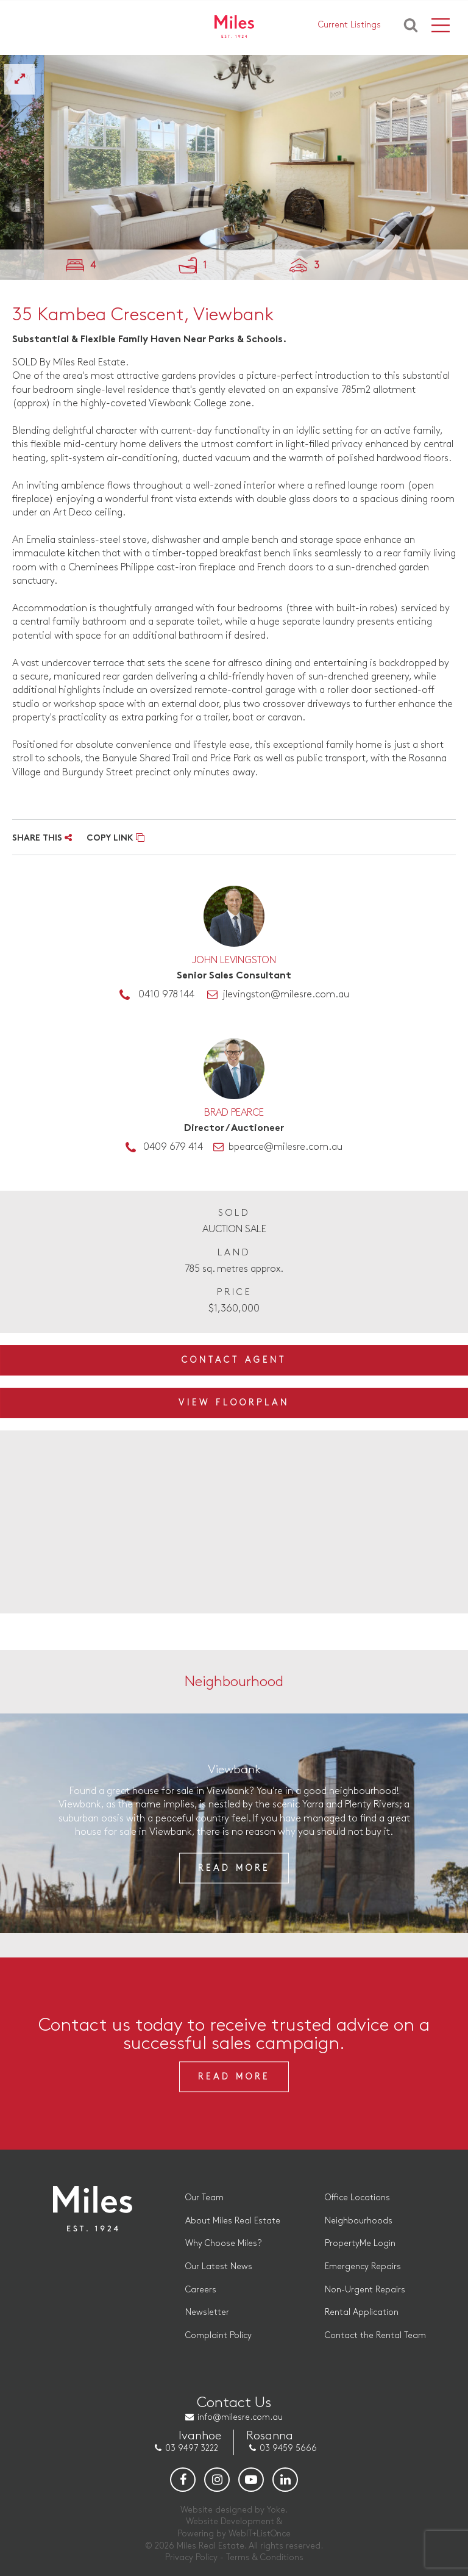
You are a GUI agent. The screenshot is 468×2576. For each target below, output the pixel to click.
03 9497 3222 (191, 2448)
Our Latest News (218, 2266)
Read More (234, 1868)
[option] (234, 167)
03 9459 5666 (288, 2448)
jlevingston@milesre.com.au (285, 994)
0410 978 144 (166, 994)
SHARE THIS (42, 838)
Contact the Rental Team (375, 2335)
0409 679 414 (173, 1147)
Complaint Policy (218, 2335)
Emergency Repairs (363, 2266)
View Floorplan (234, 1403)
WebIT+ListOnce (260, 2534)
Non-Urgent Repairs (365, 2290)
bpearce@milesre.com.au (285, 1147)
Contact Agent (234, 1360)
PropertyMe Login (360, 2243)
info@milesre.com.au (240, 2417)
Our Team (204, 2197)
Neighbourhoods (358, 2221)
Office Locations (357, 2197)
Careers (200, 2290)
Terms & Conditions (264, 2557)
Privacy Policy (191, 2557)
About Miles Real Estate (232, 2221)
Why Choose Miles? (223, 2243)
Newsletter (207, 2312)
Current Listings (349, 25)
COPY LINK (115, 838)
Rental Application (362, 2312)
